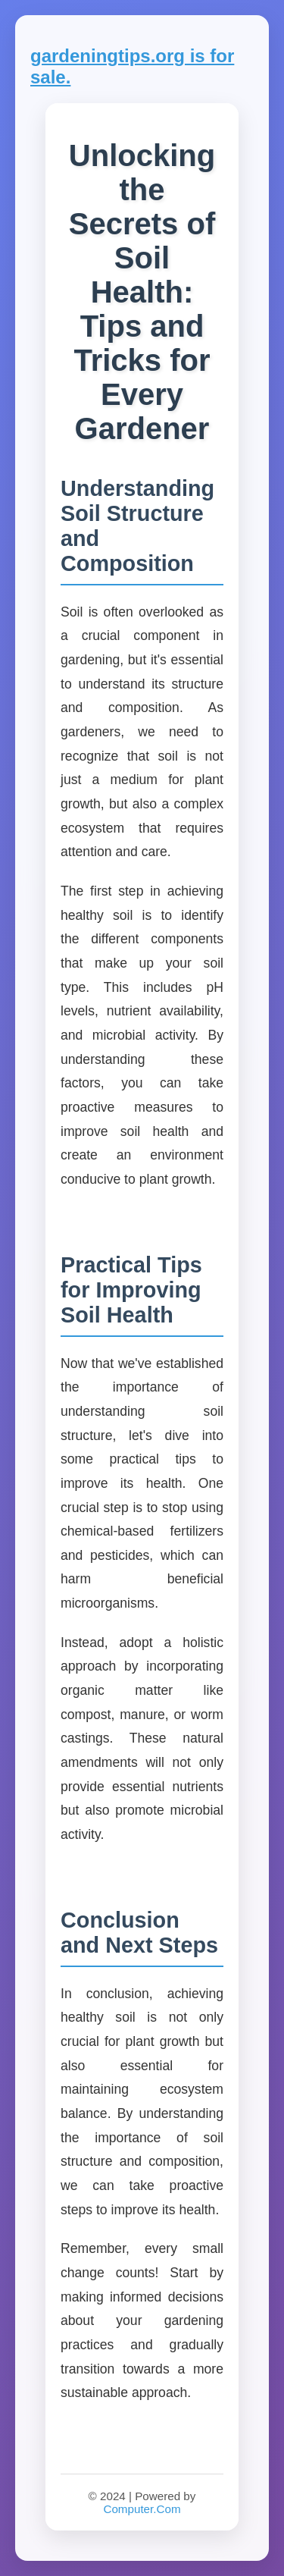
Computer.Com (141, 2508)
